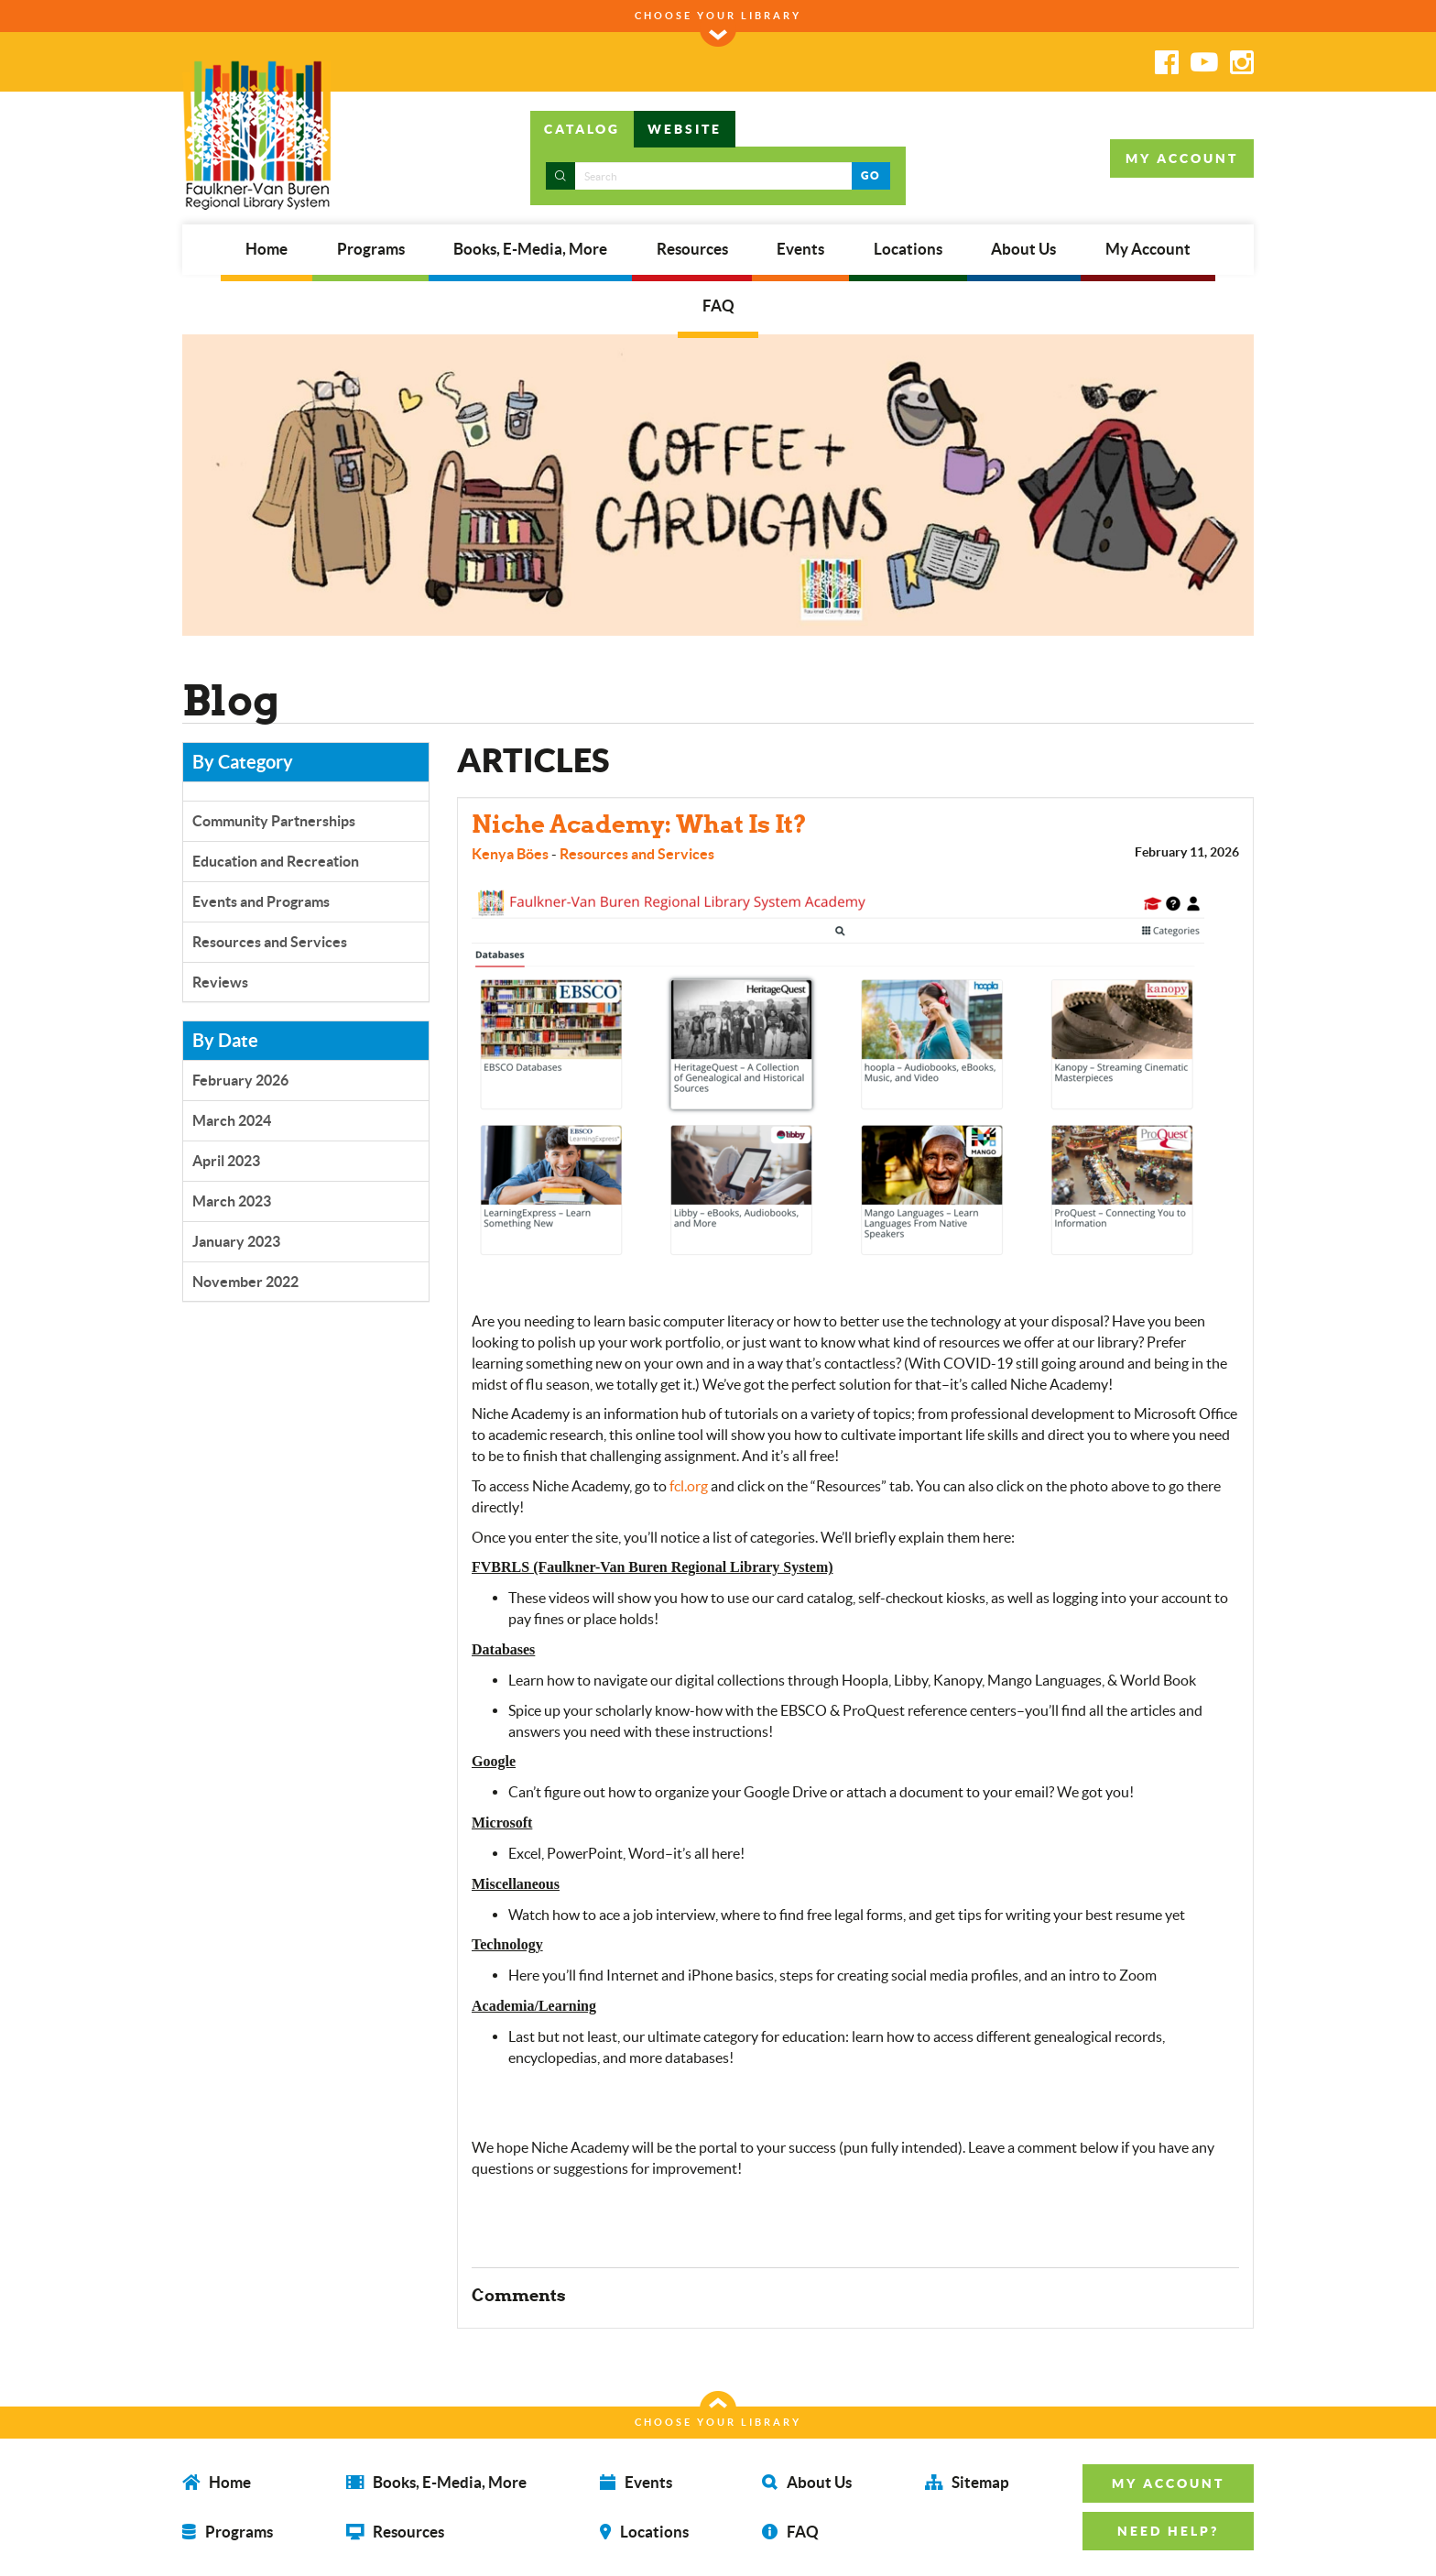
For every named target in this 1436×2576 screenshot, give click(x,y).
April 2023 (226, 1160)
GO (870, 175)
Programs (371, 249)
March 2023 (231, 1201)
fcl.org (688, 1486)
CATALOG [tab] (582, 129)
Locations (908, 249)
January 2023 (236, 1241)
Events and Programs (261, 901)
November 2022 (245, 1281)
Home (266, 249)
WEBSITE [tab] (684, 129)
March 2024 (231, 1120)
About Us (1023, 249)
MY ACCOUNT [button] (1182, 158)
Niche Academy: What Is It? (639, 824)
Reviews (220, 982)
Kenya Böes (510, 854)
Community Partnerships (273, 821)
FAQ (718, 306)
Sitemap (967, 2481)
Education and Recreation (275, 861)
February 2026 (240, 1080)
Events (800, 249)
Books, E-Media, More (530, 249)
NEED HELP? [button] (1168, 2531)
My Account (1148, 249)
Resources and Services (269, 941)
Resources (692, 249)
